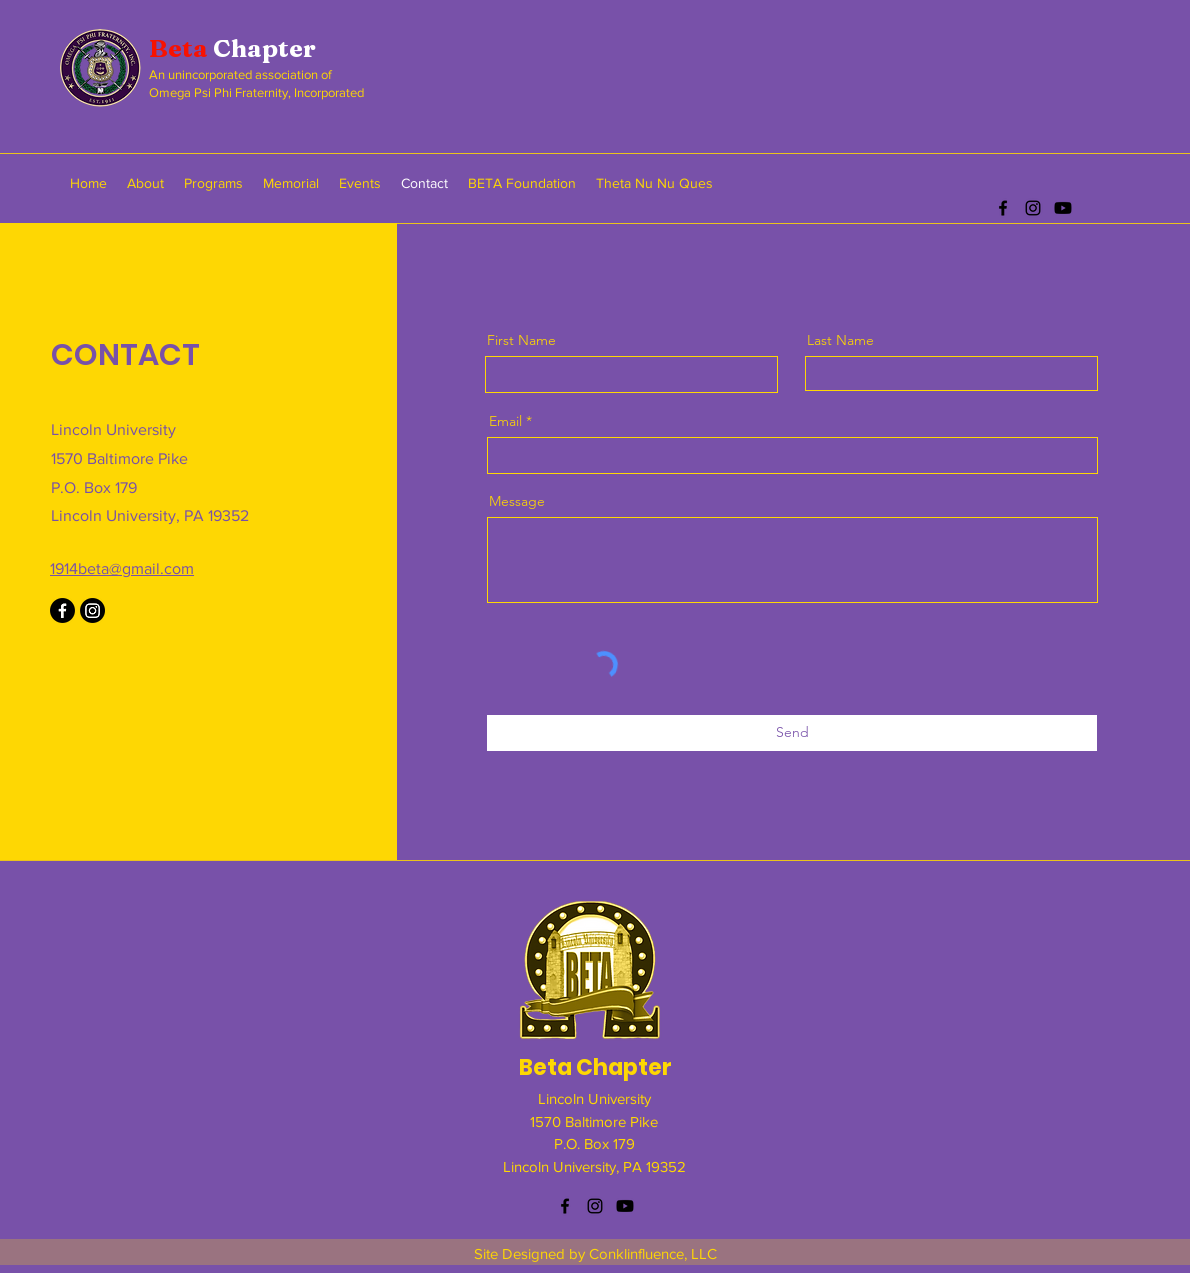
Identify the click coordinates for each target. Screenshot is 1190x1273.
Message (517, 501)
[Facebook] (62, 610)
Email (505, 421)
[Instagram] (92, 610)
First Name (521, 340)
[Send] (792, 733)
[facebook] (1003, 208)
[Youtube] (1063, 208)
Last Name (840, 340)
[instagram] (1033, 208)
